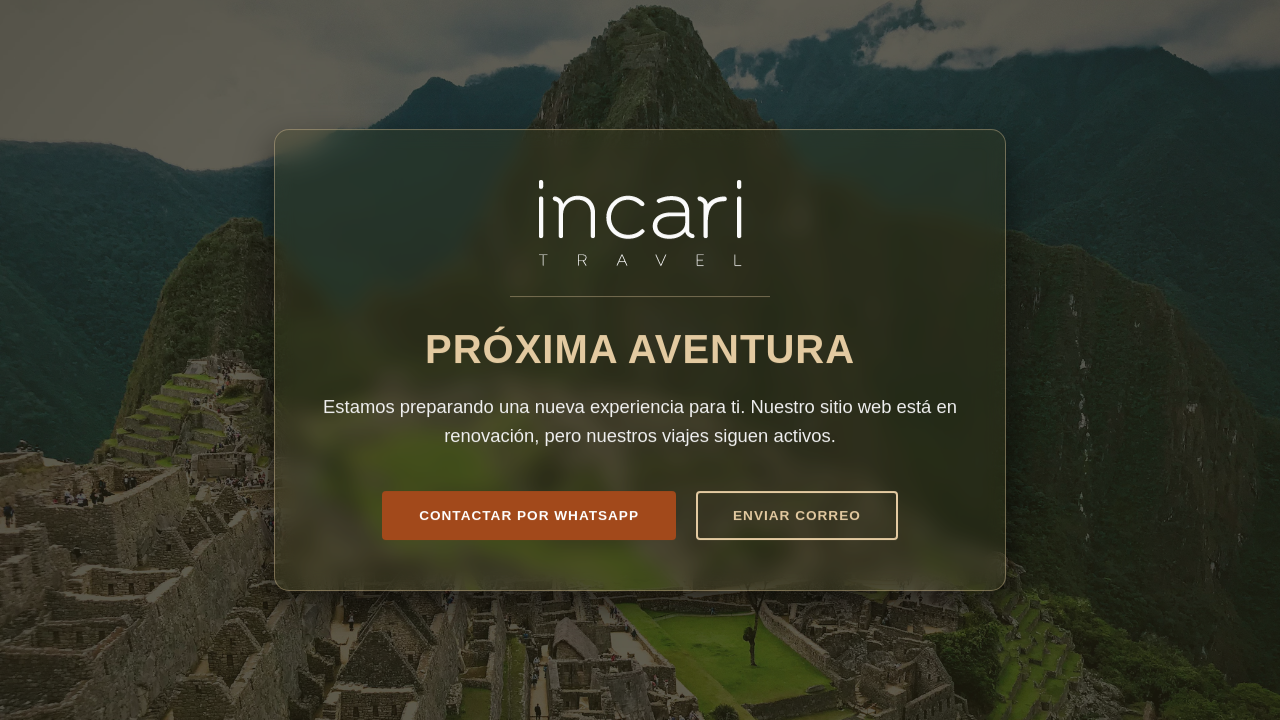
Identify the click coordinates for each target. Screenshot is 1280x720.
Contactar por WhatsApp (529, 515)
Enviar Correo (797, 515)
